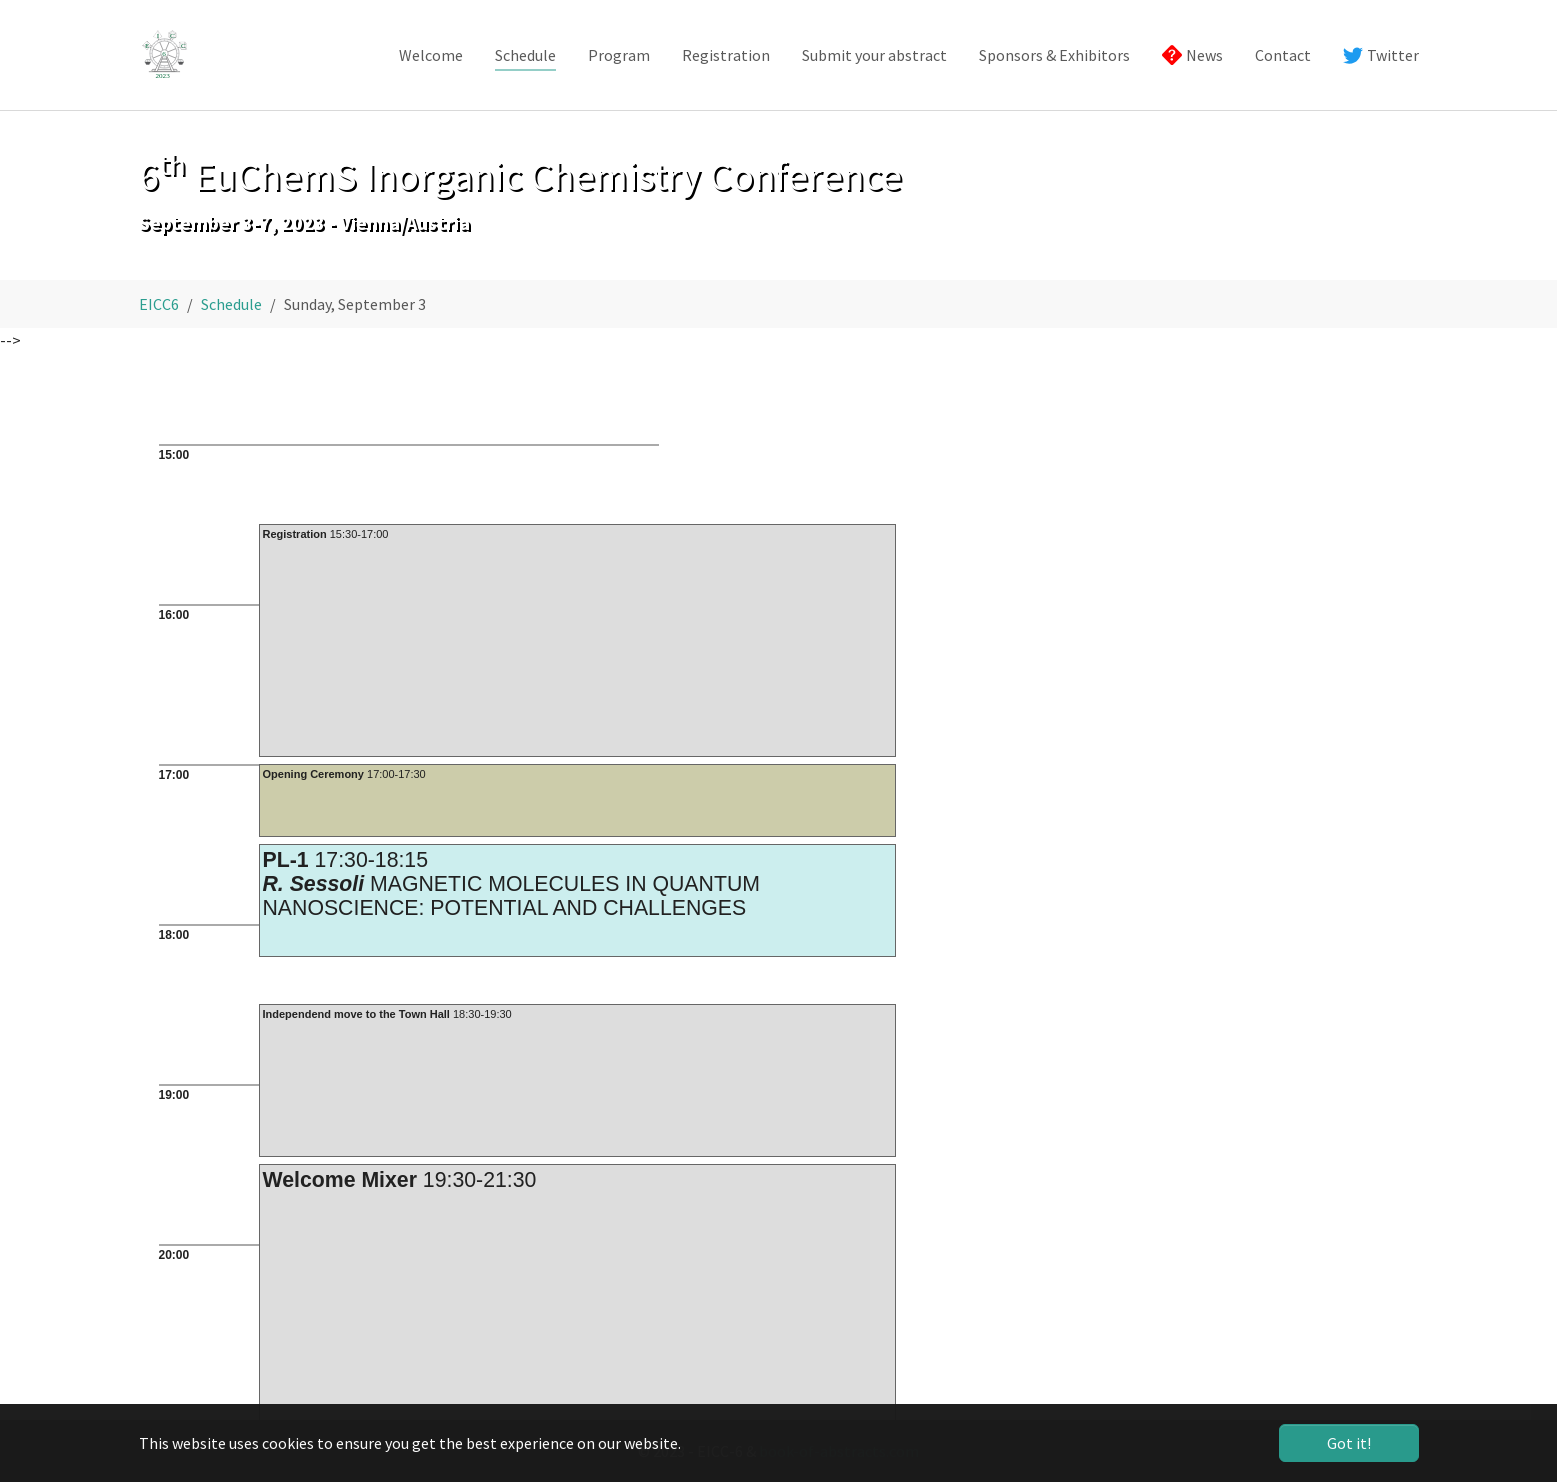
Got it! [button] (1349, 1443)
